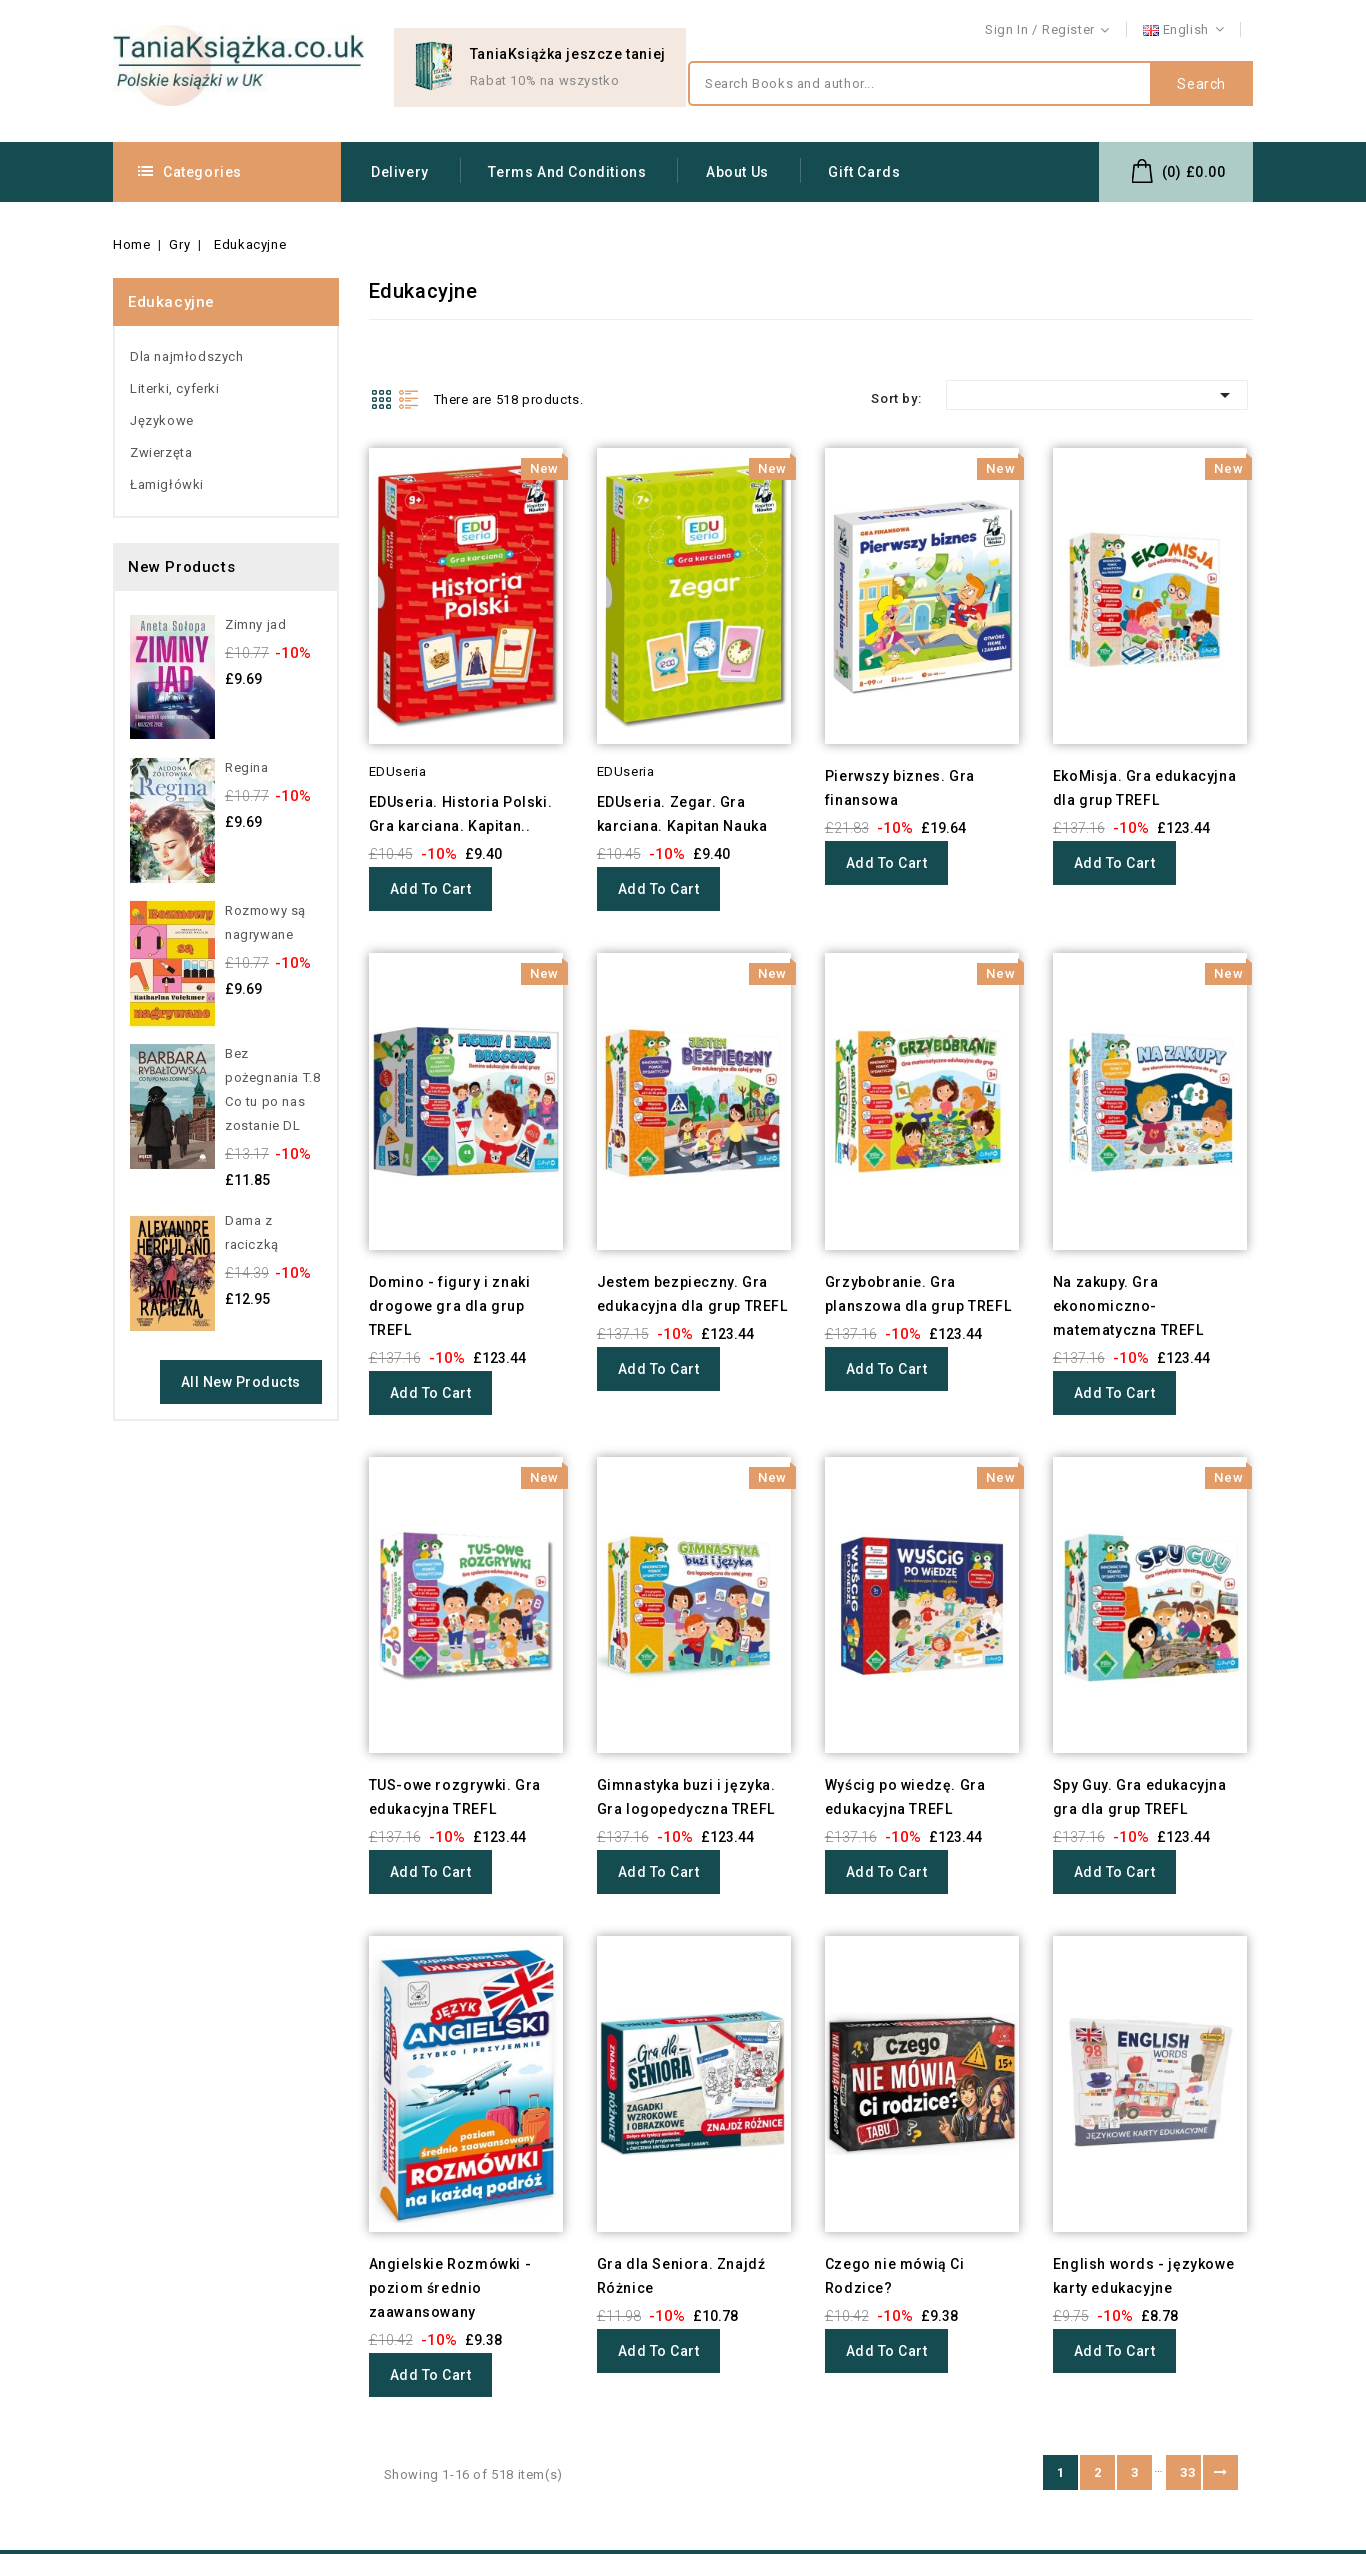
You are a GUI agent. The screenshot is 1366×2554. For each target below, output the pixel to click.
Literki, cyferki (175, 388)
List (409, 399)
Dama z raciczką (252, 1232)
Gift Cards (864, 172)
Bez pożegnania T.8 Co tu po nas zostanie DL (272, 1089)
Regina (247, 767)
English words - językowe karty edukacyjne (1143, 2276)
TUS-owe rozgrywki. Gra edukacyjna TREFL (455, 1797)
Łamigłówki (167, 484)
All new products (241, 1382)
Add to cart (431, 889)
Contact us (1219, 30)
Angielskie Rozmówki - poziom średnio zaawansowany (450, 2288)
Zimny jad (255, 624)
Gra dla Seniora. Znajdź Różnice (681, 2276)
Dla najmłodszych (187, 356)
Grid (381, 399)
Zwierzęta (161, 452)
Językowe (162, 420)
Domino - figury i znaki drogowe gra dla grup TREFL (450, 1306)
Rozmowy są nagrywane (265, 922)
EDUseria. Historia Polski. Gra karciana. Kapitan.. (461, 814)
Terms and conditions (567, 172)
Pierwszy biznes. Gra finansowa (900, 788)
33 (1187, 2472)
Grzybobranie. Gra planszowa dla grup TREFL (918, 1294)
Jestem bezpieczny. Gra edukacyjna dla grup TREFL (692, 1294)
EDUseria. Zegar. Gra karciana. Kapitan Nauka (682, 814)
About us (737, 172)
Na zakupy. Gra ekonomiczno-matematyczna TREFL (1128, 1306)
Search (1201, 84)
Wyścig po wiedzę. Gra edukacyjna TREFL (905, 1797)
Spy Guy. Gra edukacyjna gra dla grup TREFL (1140, 1797)
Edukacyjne (171, 302)
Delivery (400, 172)
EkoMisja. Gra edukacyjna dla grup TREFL (1144, 788)
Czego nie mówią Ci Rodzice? (895, 2276)
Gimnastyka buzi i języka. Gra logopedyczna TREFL (686, 1797)
